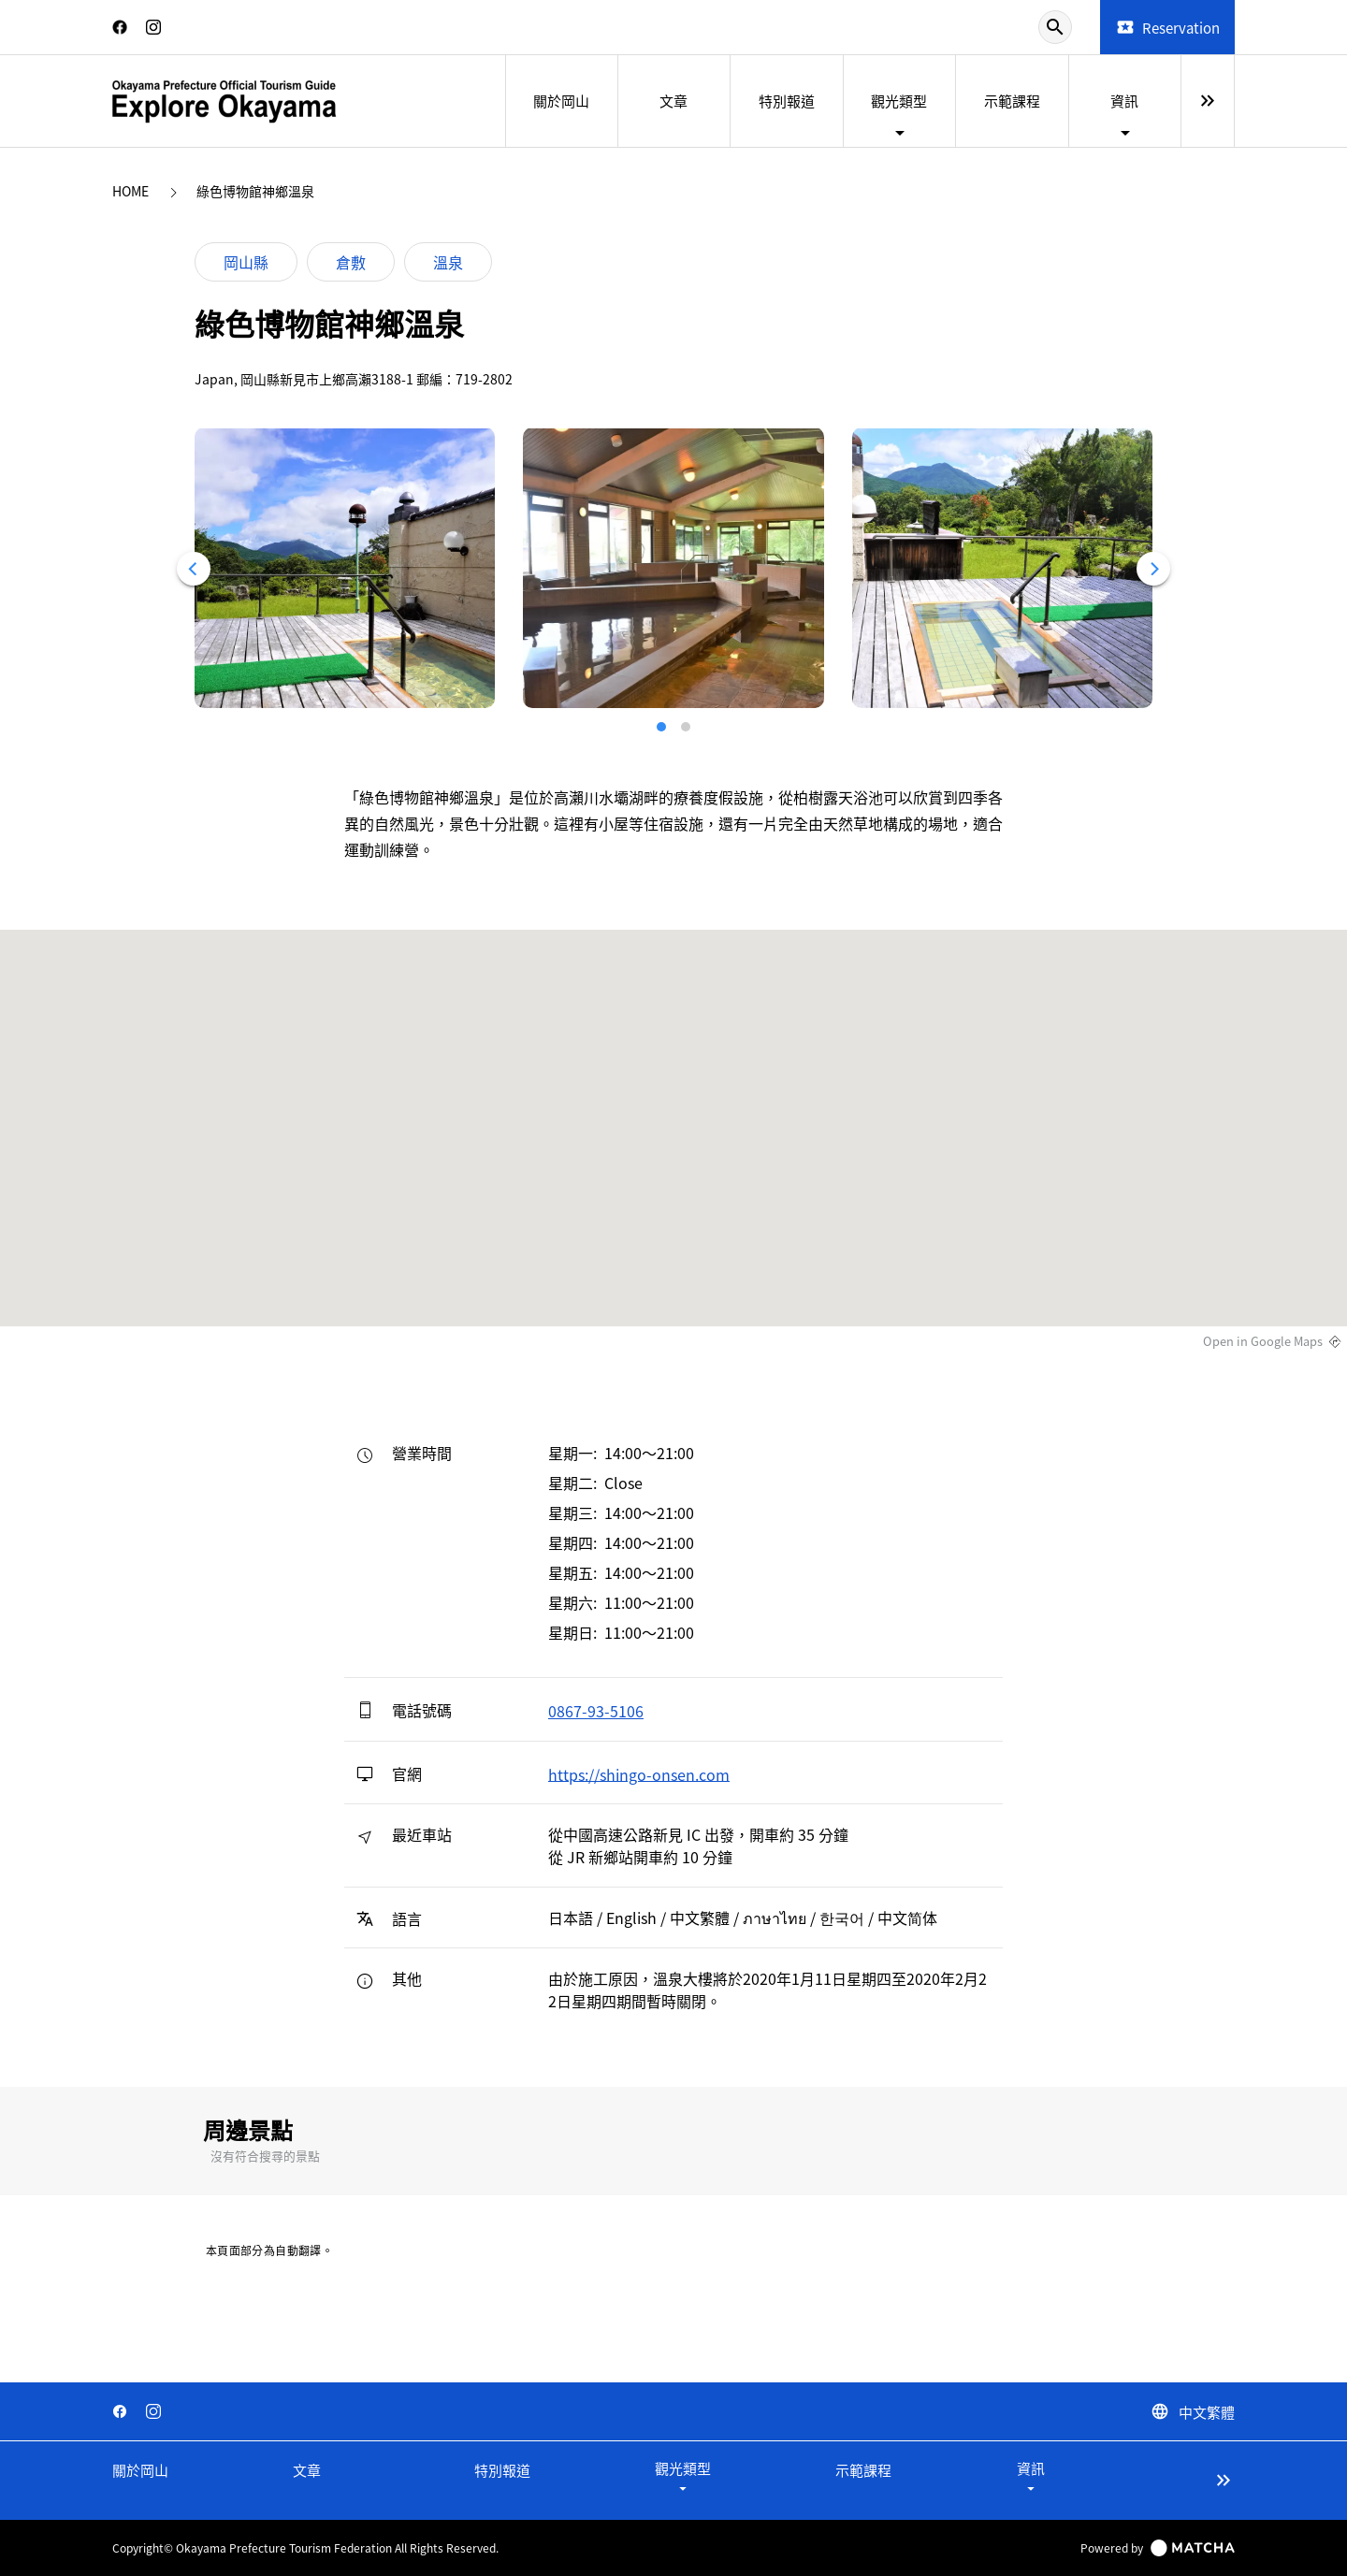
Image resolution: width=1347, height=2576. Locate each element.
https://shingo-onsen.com (639, 1773)
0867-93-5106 (596, 1711)
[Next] (1153, 569)
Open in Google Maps (1263, 1341)
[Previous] (193, 569)
